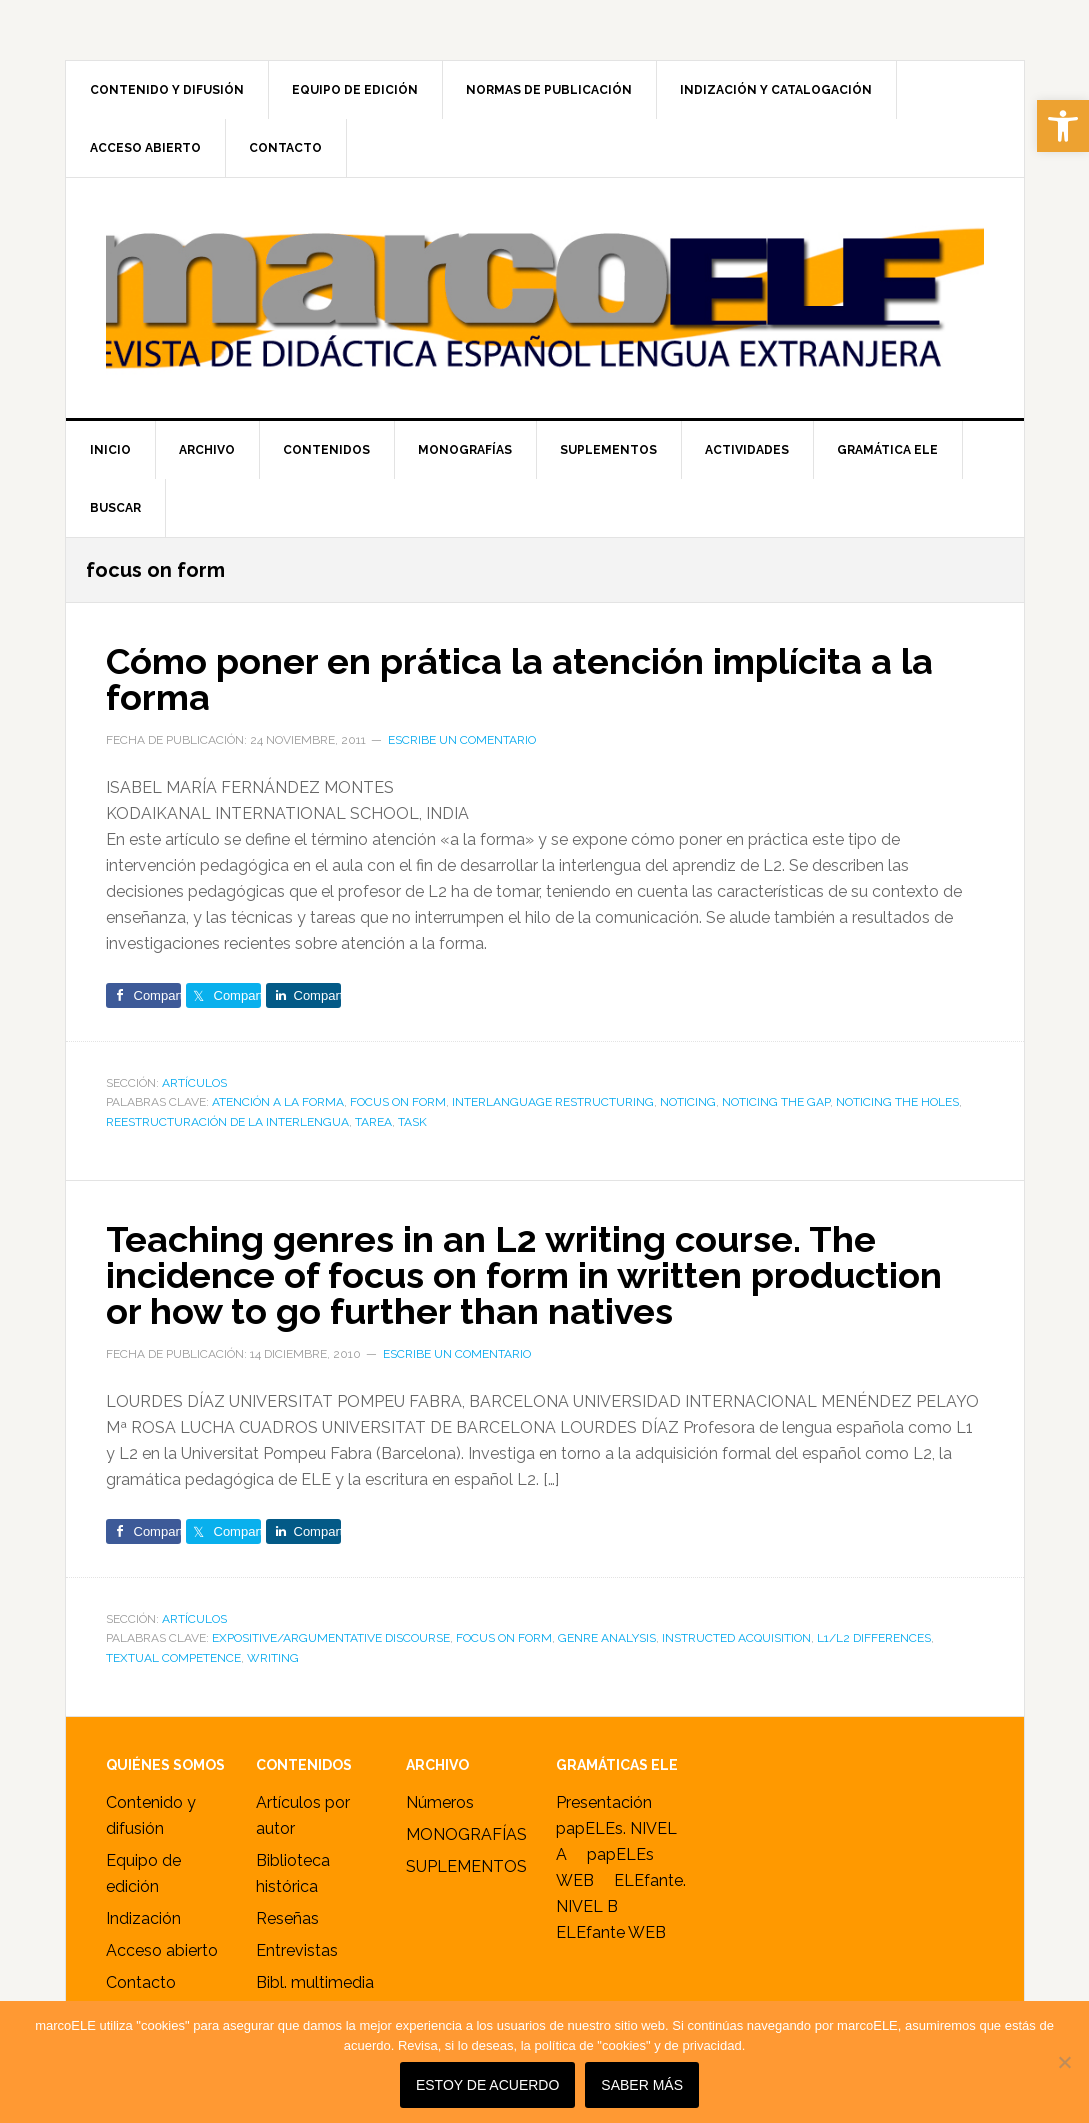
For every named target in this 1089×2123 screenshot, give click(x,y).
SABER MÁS (642, 2085)
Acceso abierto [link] (162, 1950)
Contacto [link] (141, 1982)
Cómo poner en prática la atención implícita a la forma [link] (519, 679)
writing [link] (273, 1658)
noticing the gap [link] (776, 1102)
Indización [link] (143, 1918)
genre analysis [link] (607, 1638)
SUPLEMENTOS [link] (466, 1866)
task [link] (412, 1122)
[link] (1063, 126)
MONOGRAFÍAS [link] (466, 1834)
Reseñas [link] (287, 1918)
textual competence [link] (173, 1658)
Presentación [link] (604, 1802)
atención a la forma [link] (278, 1102)
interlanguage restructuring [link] (553, 1102)
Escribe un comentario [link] (462, 740)
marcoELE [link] (545, 298)
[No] (1064, 2062)
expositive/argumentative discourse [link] (331, 1638)
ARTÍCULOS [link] (194, 1083)
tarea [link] (373, 1122)
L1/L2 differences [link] (874, 1638)
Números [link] (440, 1802)
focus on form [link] (398, 1102)
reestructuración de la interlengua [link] (227, 1122)
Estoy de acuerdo (487, 2085)
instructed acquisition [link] (736, 1638)
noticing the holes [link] (897, 1102)
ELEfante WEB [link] (611, 1932)
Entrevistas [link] (297, 1950)
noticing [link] (688, 1102)
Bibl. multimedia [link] (315, 1982)
